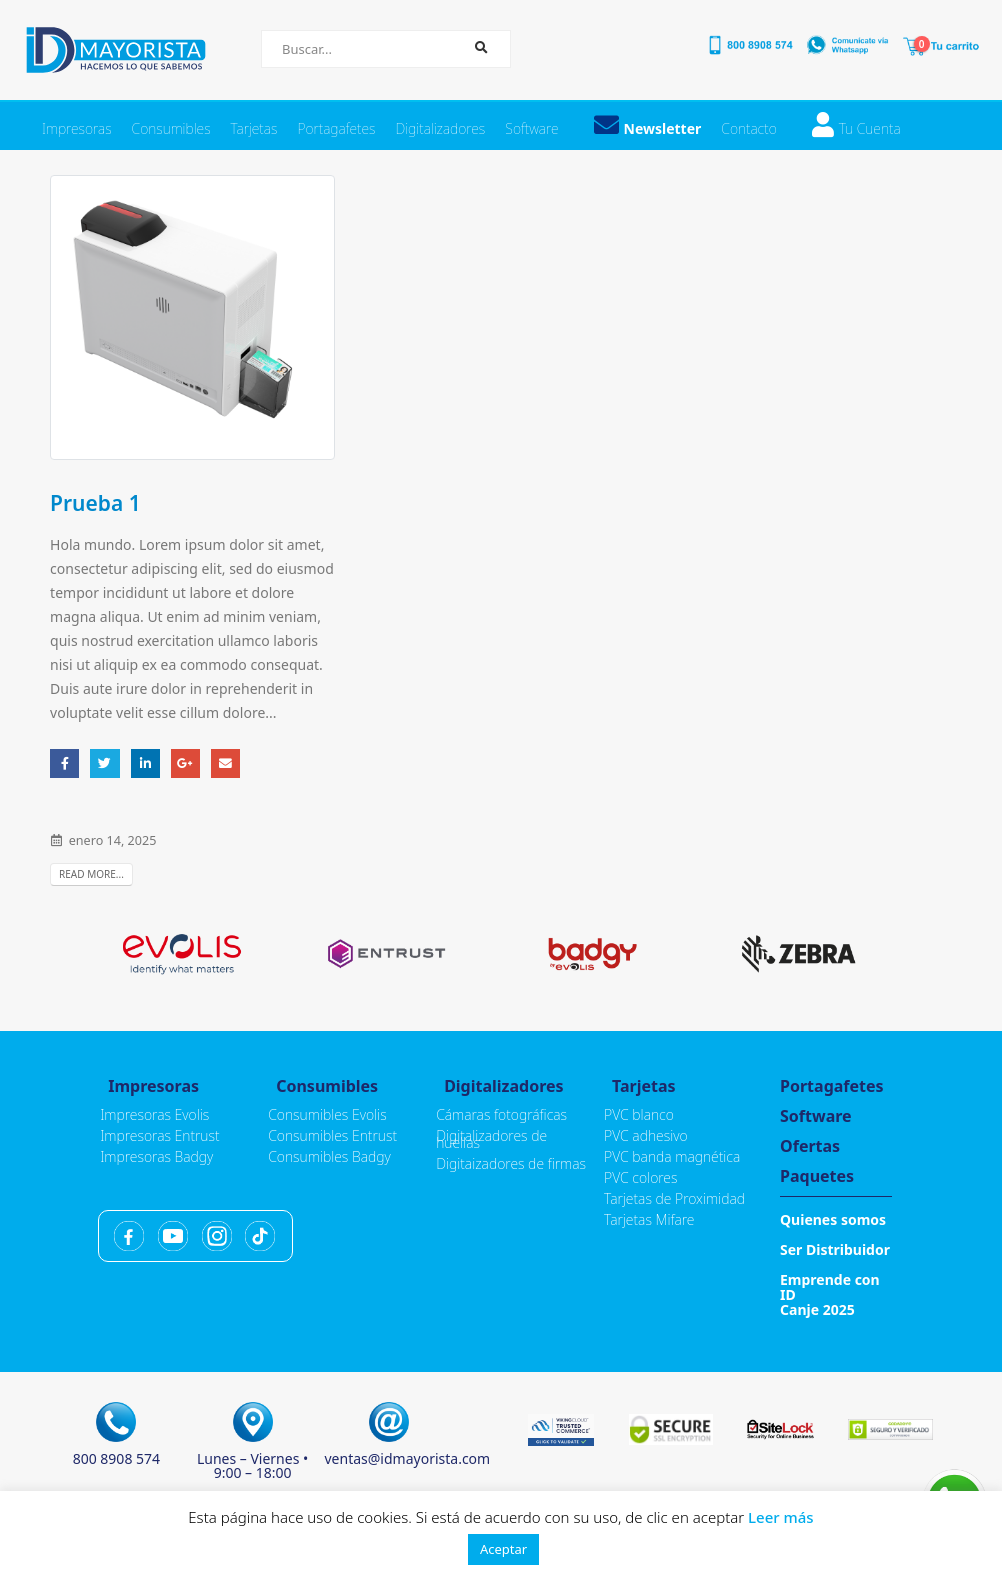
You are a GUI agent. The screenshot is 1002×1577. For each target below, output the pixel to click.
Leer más (781, 1517)
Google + (185, 763)
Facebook (64, 763)
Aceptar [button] (503, 1549)
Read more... (91, 874)
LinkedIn (145, 763)
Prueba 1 (95, 503)
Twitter (104, 763)
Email (225, 763)
